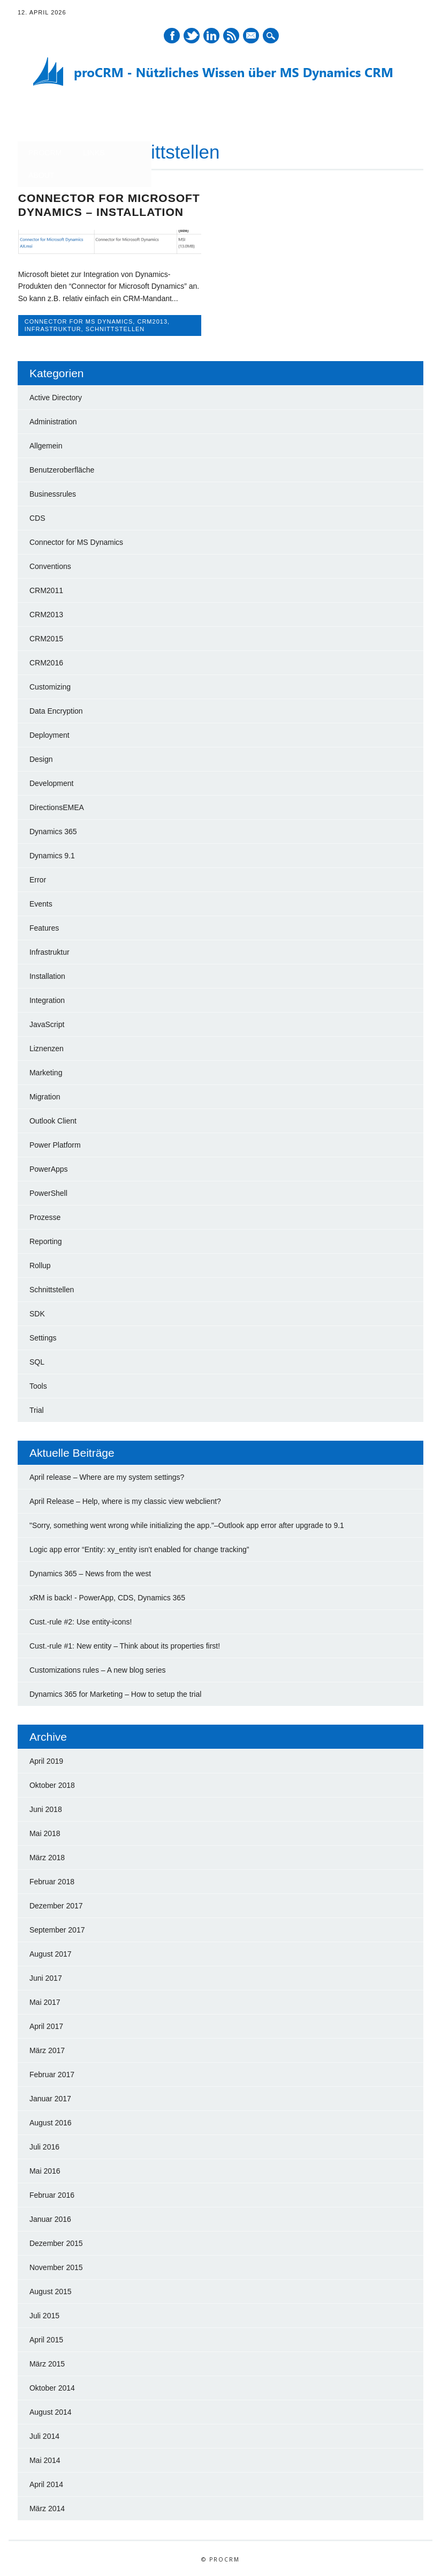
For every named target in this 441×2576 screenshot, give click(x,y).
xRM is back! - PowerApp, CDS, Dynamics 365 (107, 1596)
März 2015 (47, 2362)
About (41, 175)
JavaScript (46, 1023)
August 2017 (50, 1953)
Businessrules (52, 493)
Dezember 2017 (56, 1904)
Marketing (45, 1071)
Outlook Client (53, 1119)
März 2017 (47, 2049)
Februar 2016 (51, 2194)
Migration (44, 1095)
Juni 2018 (45, 1808)
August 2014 (50, 2411)
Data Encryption (56, 710)
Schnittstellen (115, 329)
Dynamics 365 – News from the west (90, 1572)
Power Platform (55, 1144)
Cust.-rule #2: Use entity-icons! (80, 1620)
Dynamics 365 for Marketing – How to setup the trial (115, 1693)
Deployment (49, 734)
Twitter (192, 35)
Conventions (50, 565)
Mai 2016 (44, 2170)
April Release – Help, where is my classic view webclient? (125, 1500)
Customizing (50, 686)
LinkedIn (211, 35)
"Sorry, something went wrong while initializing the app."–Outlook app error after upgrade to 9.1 (186, 1524)
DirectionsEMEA (56, 806)
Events (40, 902)
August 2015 (50, 2290)
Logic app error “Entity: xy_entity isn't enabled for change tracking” (139, 1548)
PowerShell (48, 1192)
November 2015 (56, 2266)
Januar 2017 (50, 2097)
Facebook (172, 35)
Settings (43, 1336)
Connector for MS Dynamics (79, 321)
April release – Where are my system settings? (106, 1476)
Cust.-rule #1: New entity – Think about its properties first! (124, 1645)
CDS (37, 517)
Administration (53, 420)
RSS (231, 35)
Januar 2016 (50, 2218)
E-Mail (251, 36)
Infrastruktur (53, 329)
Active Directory (55, 396)
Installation (47, 975)
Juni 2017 (45, 1977)
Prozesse (44, 1216)
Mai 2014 (44, 2459)
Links (93, 152)
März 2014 (47, 2507)
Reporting (45, 1240)
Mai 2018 (44, 1832)
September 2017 (57, 1928)
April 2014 (46, 2483)
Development (51, 782)
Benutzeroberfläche (61, 469)
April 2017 (46, 2025)
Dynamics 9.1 (52, 854)
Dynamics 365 (53, 830)
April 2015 (46, 2338)
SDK (37, 1312)
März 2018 (47, 1856)
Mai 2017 (44, 2001)
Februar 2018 (51, 1880)
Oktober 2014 (52, 2387)
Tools (38, 1385)
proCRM (45, 152)
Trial (36, 1409)
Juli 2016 (44, 2145)
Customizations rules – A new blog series (97, 1669)
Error (37, 878)
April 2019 (46, 1760)
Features (44, 927)
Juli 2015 (44, 2314)
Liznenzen (46, 1047)
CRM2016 (46, 661)
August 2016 (50, 2121)
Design (41, 758)
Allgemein (45, 444)
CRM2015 (46, 637)
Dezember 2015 (56, 2242)
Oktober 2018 (52, 1784)
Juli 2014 (44, 2435)
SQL (36, 1361)
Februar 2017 (51, 2073)
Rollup (40, 1264)
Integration (47, 999)
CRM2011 (46, 589)
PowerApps (48, 1168)
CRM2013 (152, 321)
